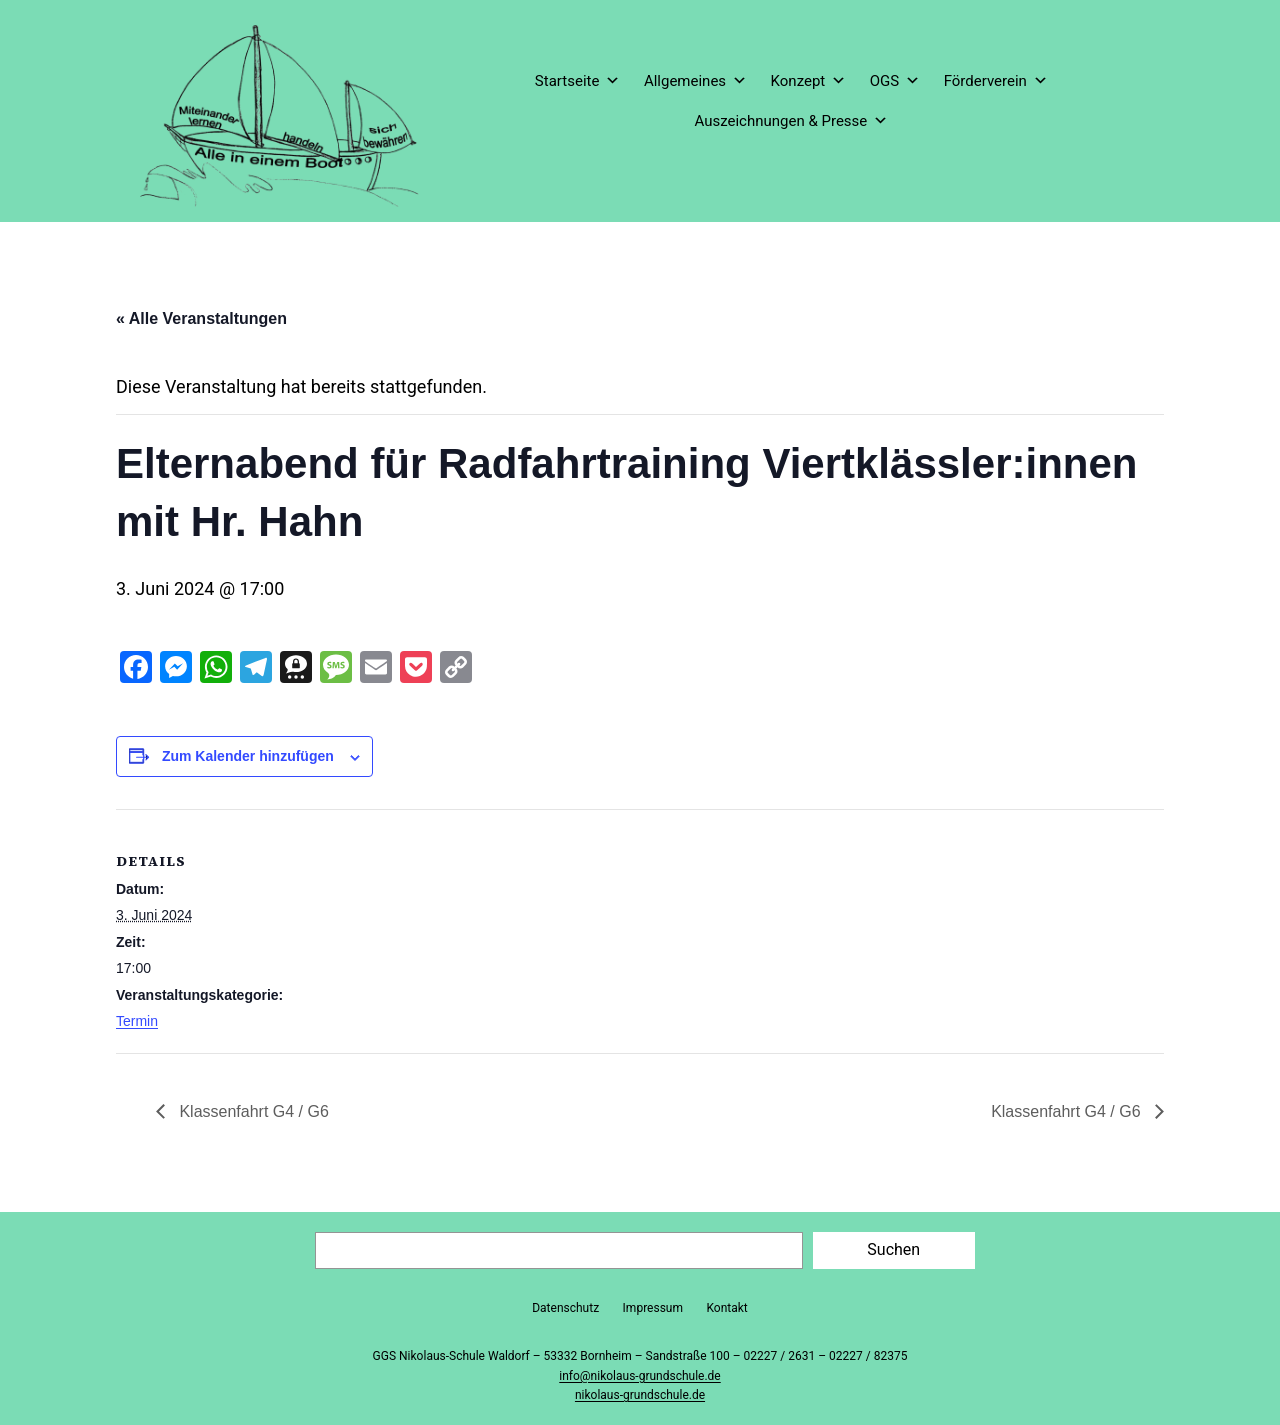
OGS (895, 81)
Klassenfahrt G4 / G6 (252, 1111)
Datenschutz (565, 1308)
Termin (137, 1021)
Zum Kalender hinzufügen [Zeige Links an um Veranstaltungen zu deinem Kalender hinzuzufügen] (248, 756)
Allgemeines (695, 81)
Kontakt (726, 1308)
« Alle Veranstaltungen (201, 318)
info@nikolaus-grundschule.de (639, 1376)
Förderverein (996, 81)
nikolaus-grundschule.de (640, 1395)
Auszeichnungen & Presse (791, 121)
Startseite (578, 81)
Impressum (653, 1308)
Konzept (809, 81)
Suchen (893, 1249)
